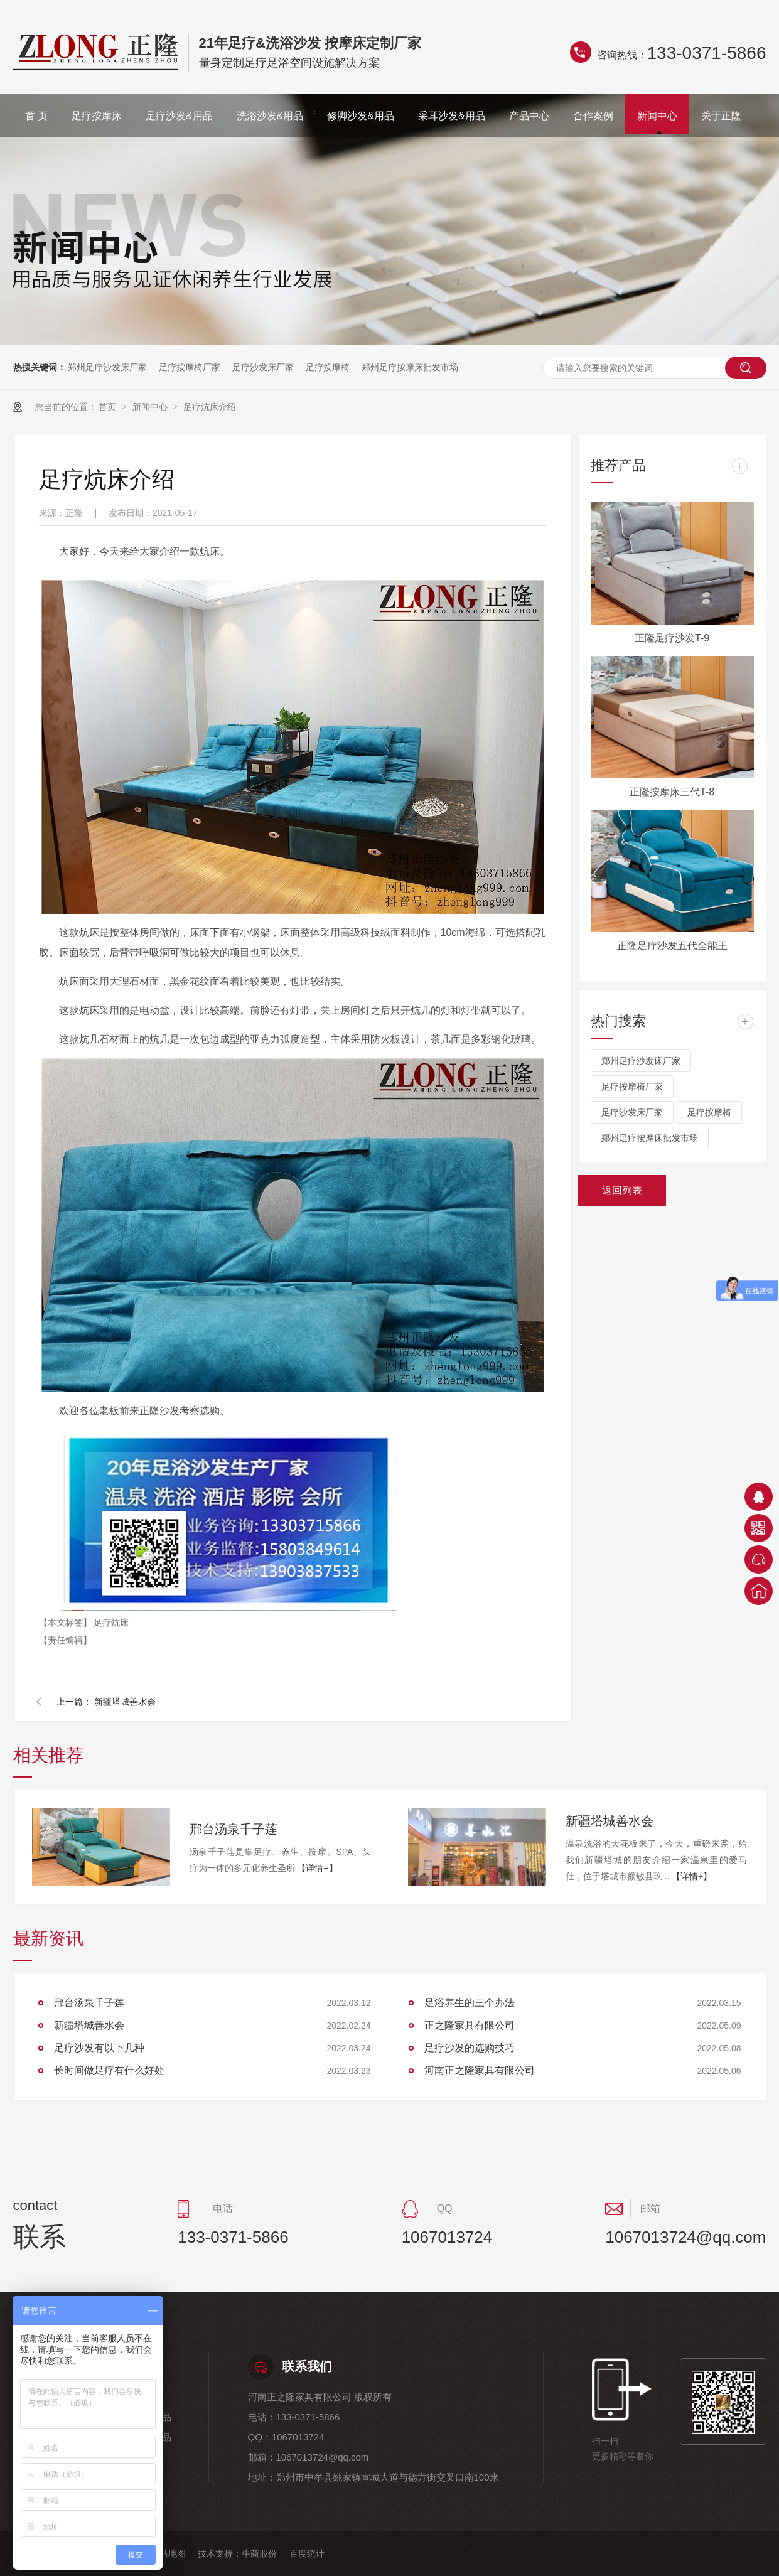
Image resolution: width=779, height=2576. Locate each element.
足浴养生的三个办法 (469, 2002)
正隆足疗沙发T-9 (672, 638)
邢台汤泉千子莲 (233, 1829)
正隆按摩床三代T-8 (672, 791)
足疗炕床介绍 (209, 407)
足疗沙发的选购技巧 (469, 2047)
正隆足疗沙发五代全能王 (672, 945)
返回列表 (622, 1190)
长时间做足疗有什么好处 (109, 2070)
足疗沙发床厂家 (263, 367)
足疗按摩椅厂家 (189, 367)
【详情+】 (317, 1868)
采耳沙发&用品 (451, 115)
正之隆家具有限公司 (469, 2025)
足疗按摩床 (97, 115)
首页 (109, 407)
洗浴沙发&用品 (270, 115)
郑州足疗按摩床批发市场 (410, 367)
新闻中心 (657, 115)
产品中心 (529, 115)
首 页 (36, 115)
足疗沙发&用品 (179, 115)
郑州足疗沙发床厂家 (107, 367)
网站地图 (168, 2553)
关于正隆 (721, 115)
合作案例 (593, 115)
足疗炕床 (111, 1623)
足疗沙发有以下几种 (99, 2047)
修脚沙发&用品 (360, 115)
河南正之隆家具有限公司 (479, 2070)
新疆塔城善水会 (125, 1702)
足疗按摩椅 (328, 367)
